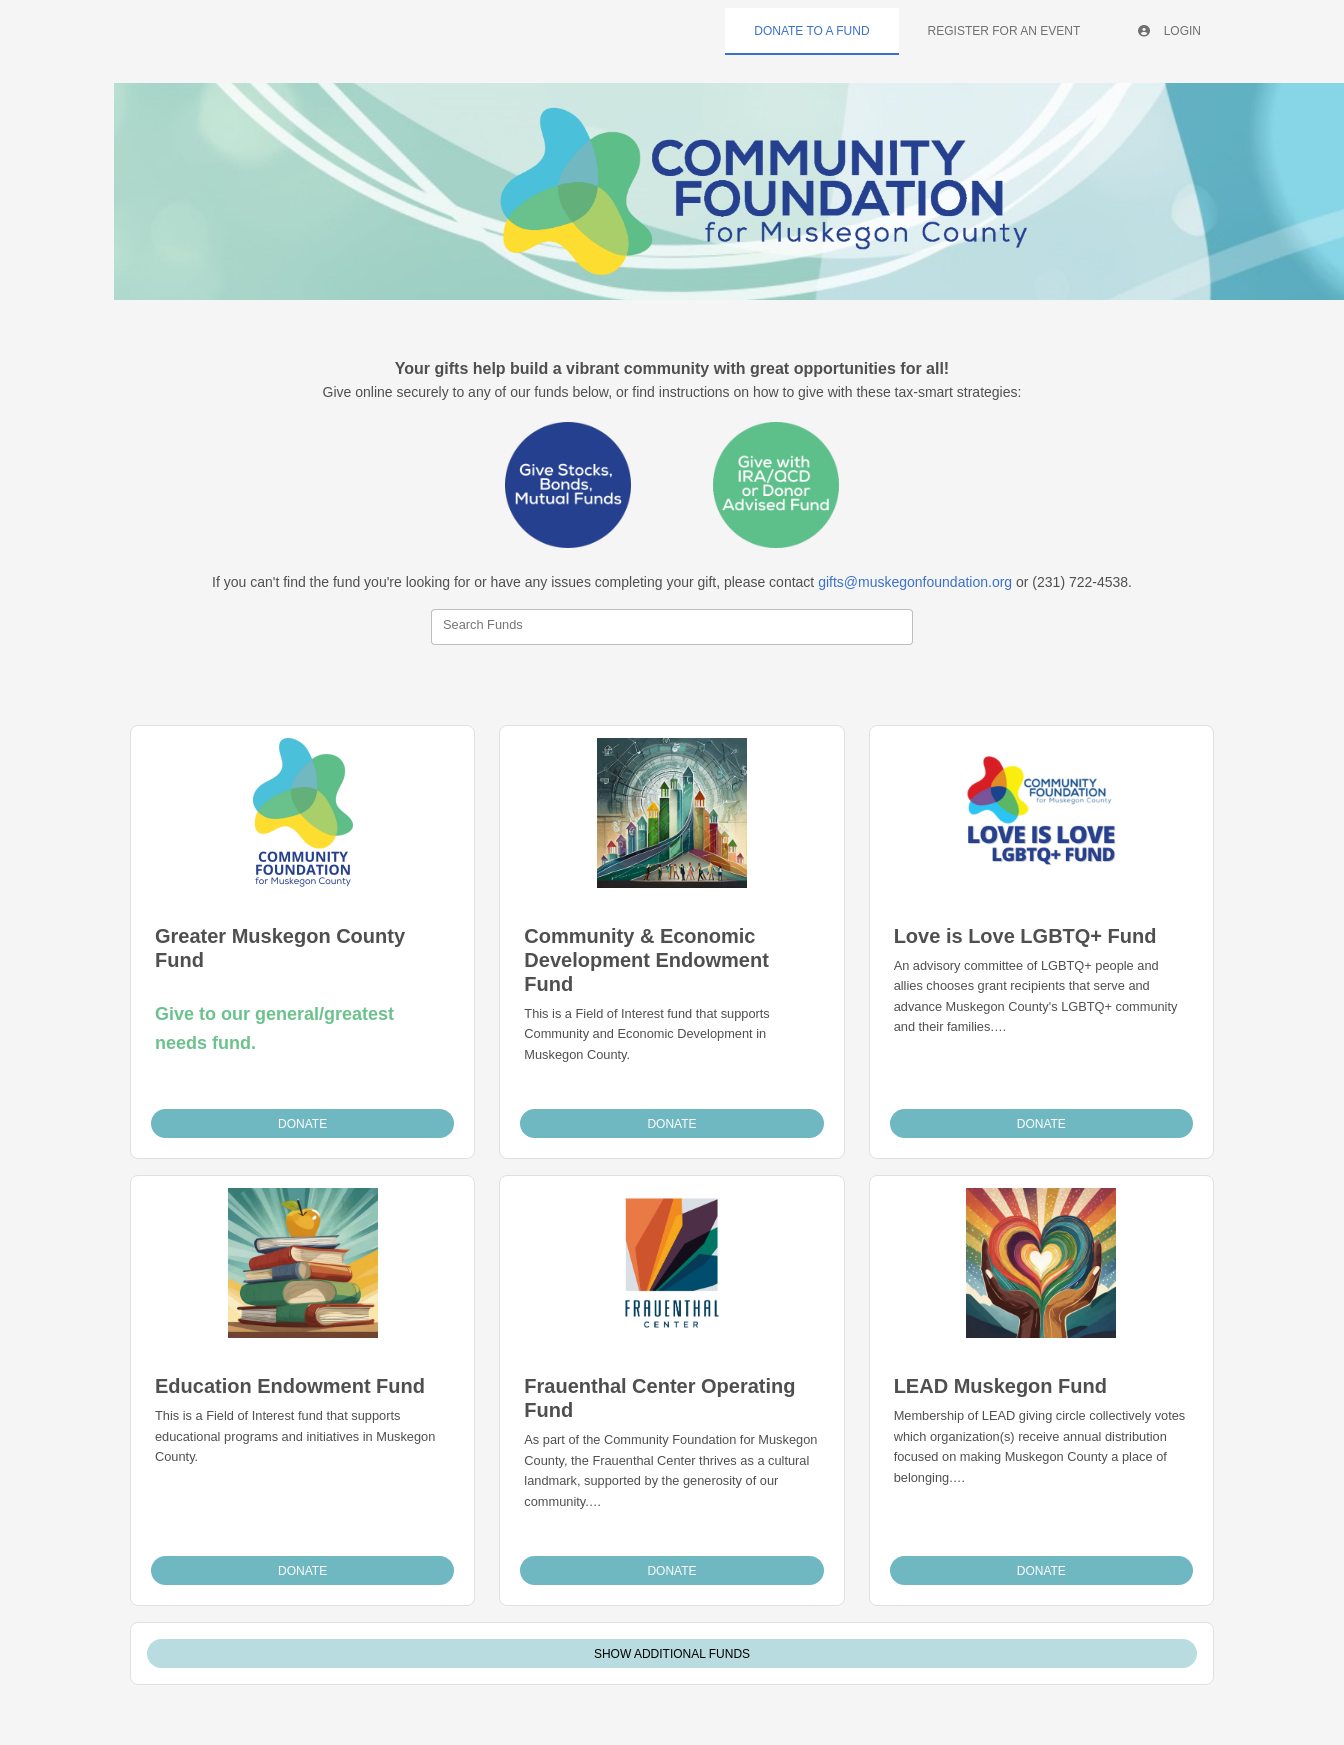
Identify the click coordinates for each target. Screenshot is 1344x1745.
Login (1169, 31)
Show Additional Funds (672, 1654)
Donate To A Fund (811, 31)
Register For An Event (1004, 31)
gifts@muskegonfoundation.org (915, 582)
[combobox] (672, 627)
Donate (302, 1124)
